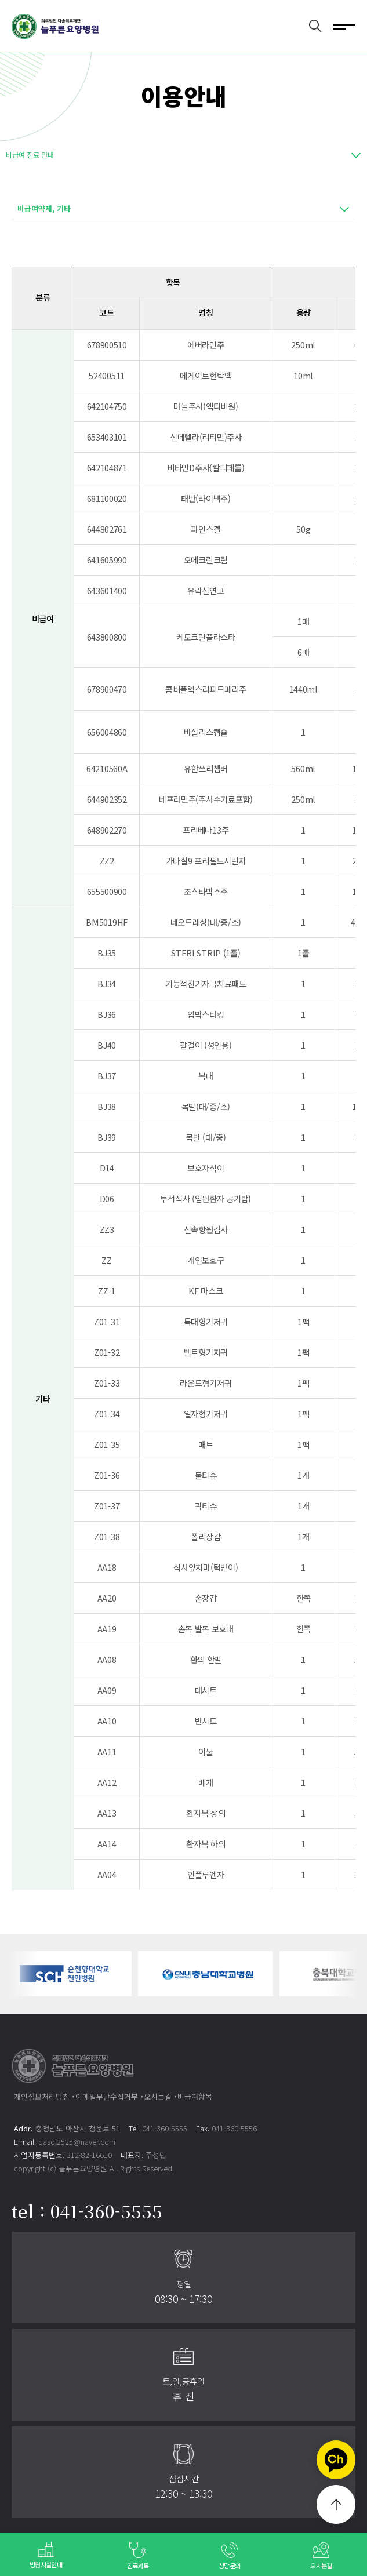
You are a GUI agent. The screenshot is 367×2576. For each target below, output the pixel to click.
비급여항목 (194, 2096)
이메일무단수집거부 (106, 2096)
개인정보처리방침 (42, 2096)
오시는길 (158, 2096)
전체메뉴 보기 (344, 26)
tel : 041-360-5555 (87, 2211)
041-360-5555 (164, 2128)
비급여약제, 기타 (44, 208)
